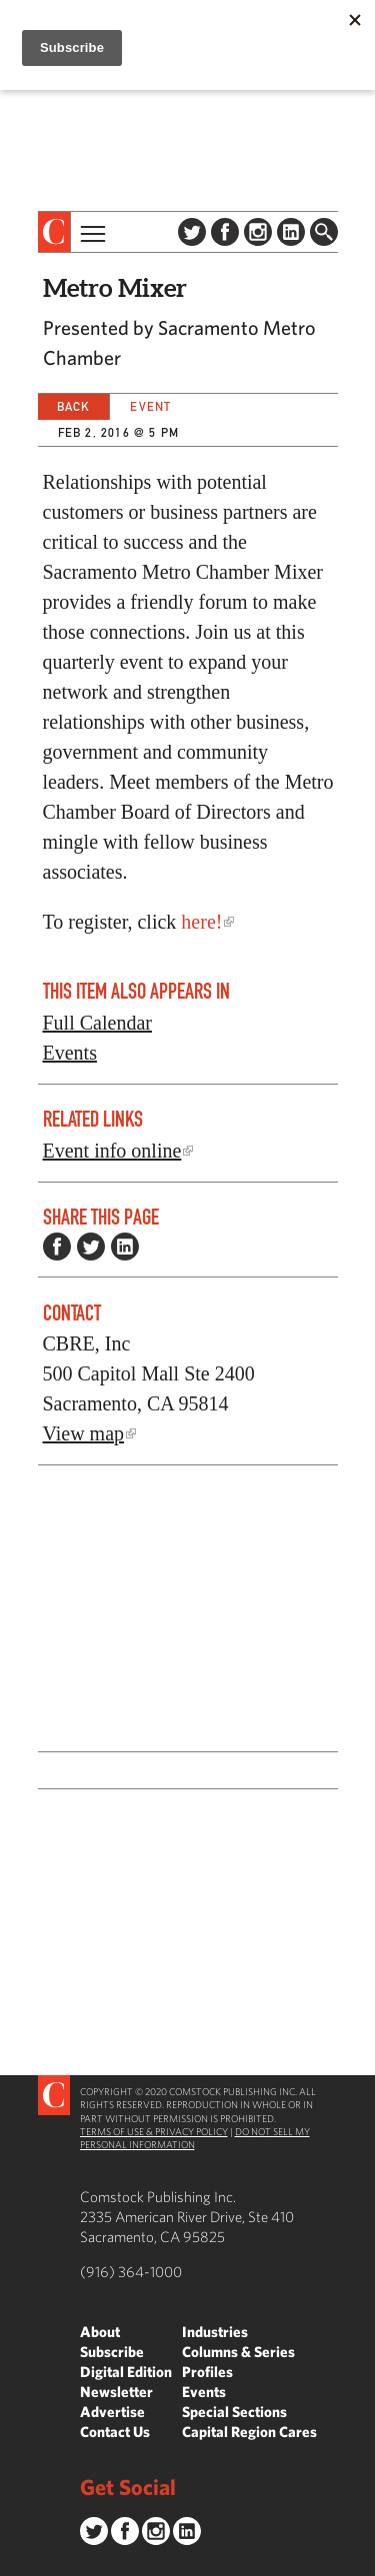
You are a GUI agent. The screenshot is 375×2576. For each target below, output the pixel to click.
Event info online (112, 1151)
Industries (215, 2331)
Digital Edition (126, 2371)
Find (324, 232)
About (100, 2331)
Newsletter (116, 2391)
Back (74, 406)
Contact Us (115, 2431)
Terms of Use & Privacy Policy (154, 2131)
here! (201, 922)
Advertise (112, 2411)
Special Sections (234, 2411)
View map (84, 1433)
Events (70, 1053)
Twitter (192, 232)
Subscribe (112, 2351)
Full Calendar (97, 1023)
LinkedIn (291, 232)
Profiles (207, 2371)
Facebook (225, 232)
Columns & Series (238, 2351)
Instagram (258, 232)
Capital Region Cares (249, 2431)
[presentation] (54, 232)
